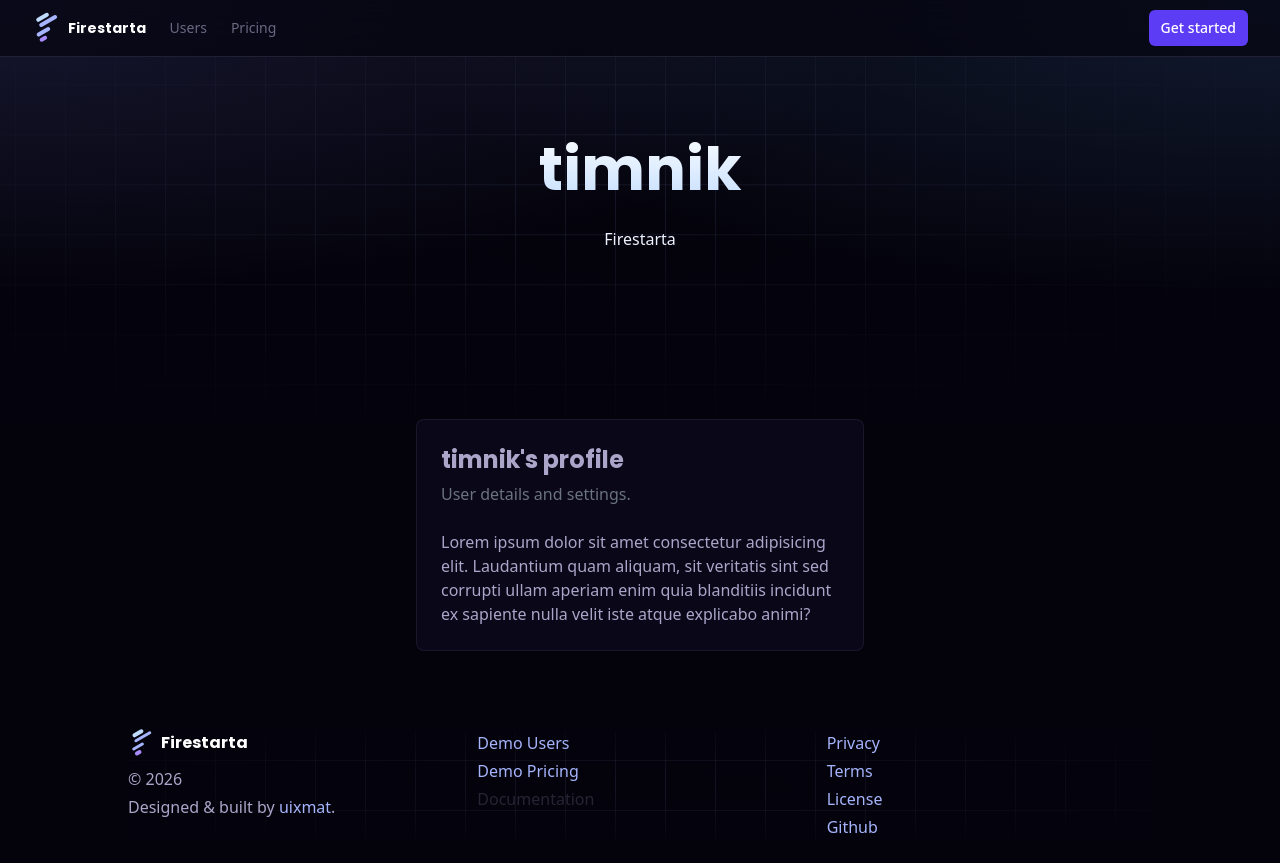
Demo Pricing (527, 771)
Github (852, 827)
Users (188, 27)
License (855, 799)
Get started (1198, 27)
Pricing (253, 27)
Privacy (853, 743)
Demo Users (523, 743)
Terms (850, 771)
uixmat (305, 807)
